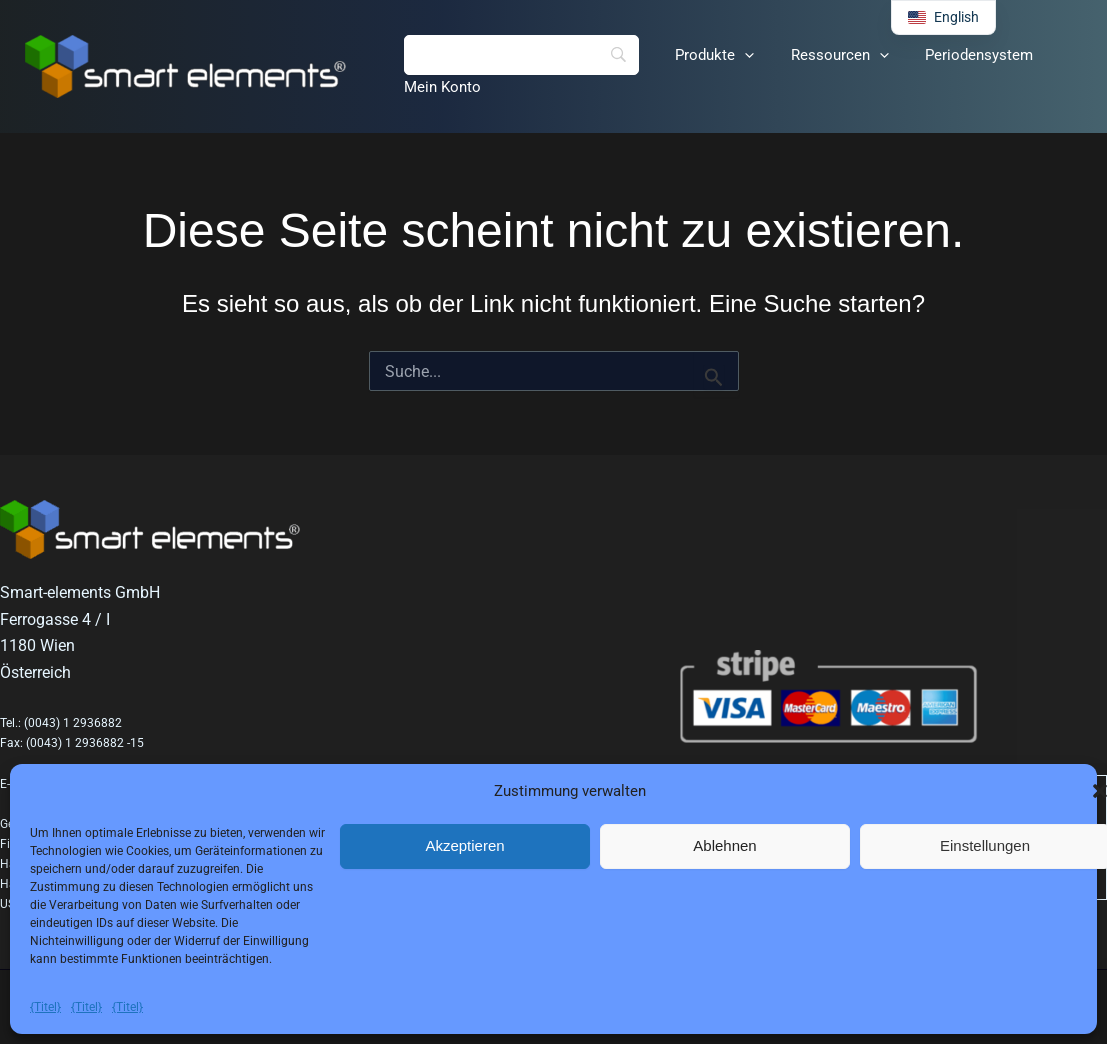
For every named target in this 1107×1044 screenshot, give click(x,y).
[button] (734, 55)
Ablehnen (724, 845)
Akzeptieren (464, 845)
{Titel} (45, 1007)
